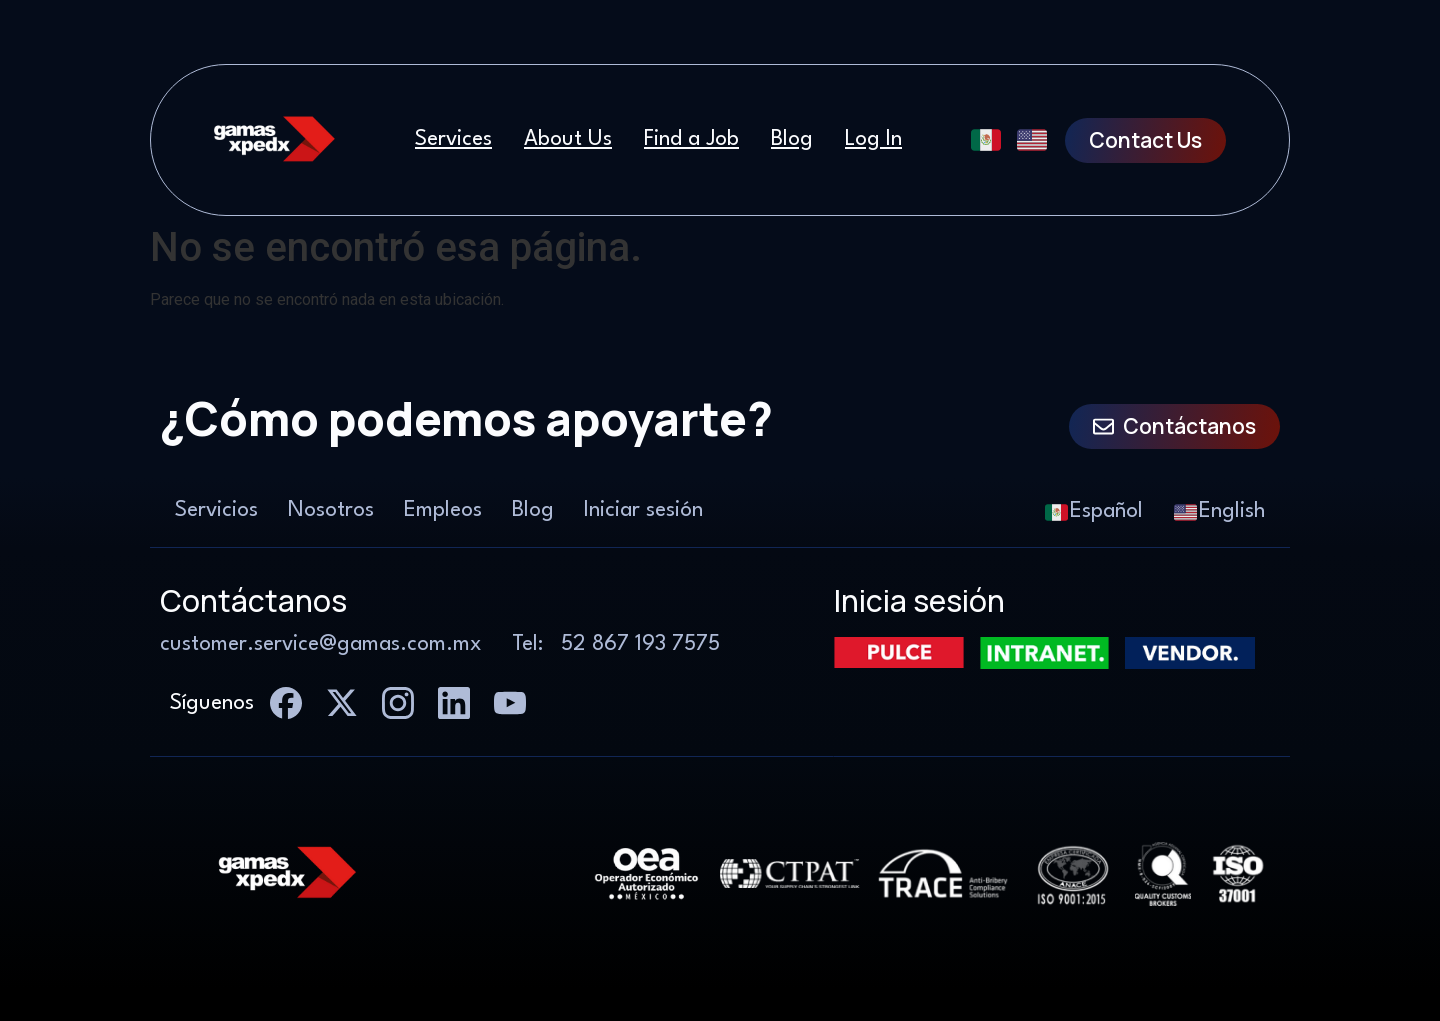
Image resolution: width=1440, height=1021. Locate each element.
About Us (568, 139)
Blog (792, 139)
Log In (873, 139)
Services (453, 139)
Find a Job (691, 139)
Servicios (216, 510)
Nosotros (331, 510)
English (1219, 512)
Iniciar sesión (643, 510)
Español (1094, 512)
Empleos (443, 510)
